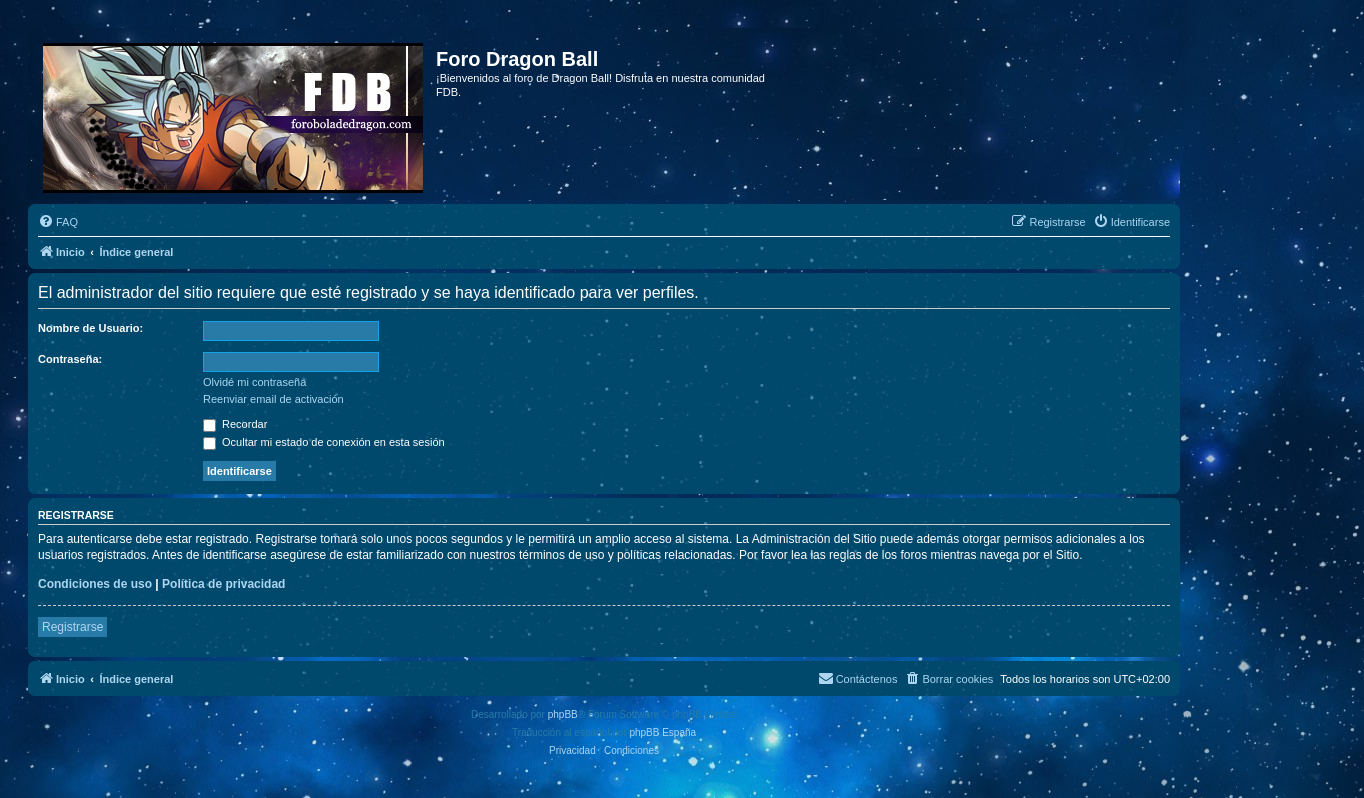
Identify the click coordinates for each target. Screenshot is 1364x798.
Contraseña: (70, 359)
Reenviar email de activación (273, 399)
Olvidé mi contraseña (254, 382)
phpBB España (662, 732)
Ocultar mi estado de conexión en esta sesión (324, 442)
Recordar (235, 424)
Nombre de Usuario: (90, 328)
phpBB (563, 714)
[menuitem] (58, 222)
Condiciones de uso (95, 584)
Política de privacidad (223, 584)
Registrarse (72, 627)
